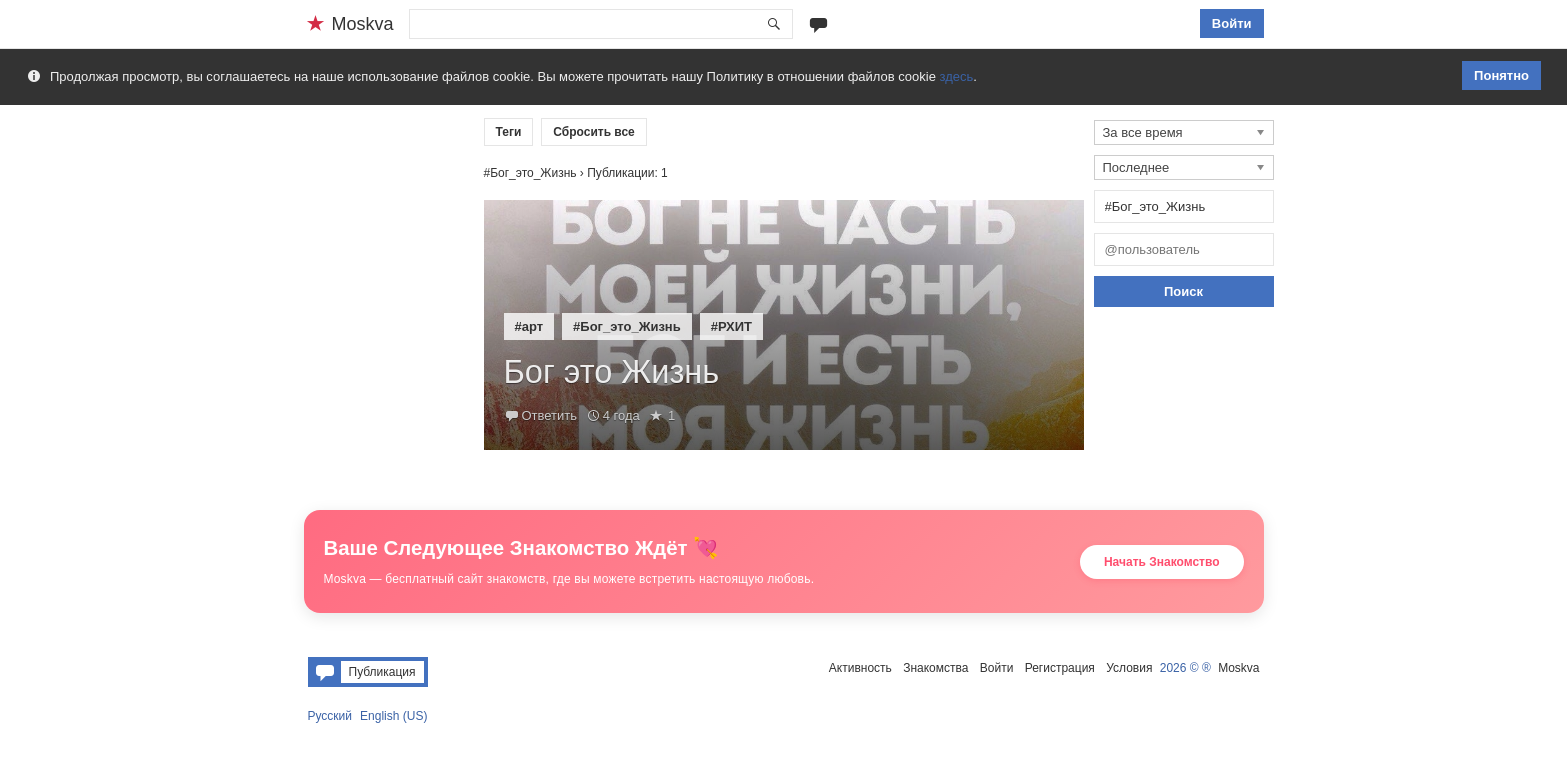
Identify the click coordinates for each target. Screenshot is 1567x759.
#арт (529, 326)
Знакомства (935, 668)
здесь (957, 76)
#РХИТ (731, 326)
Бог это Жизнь (612, 372)
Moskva (1238, 668)
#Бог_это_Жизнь (627, 326)
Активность (860, 668)
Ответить (550, 415)
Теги (509, 132)
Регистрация (1060, 668)
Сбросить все (594, 132)
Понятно (1501, 75)
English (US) (393, 716)
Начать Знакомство (1162, 562)
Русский (330, 716)
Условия (1129, 668)
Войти (1232, 23)
